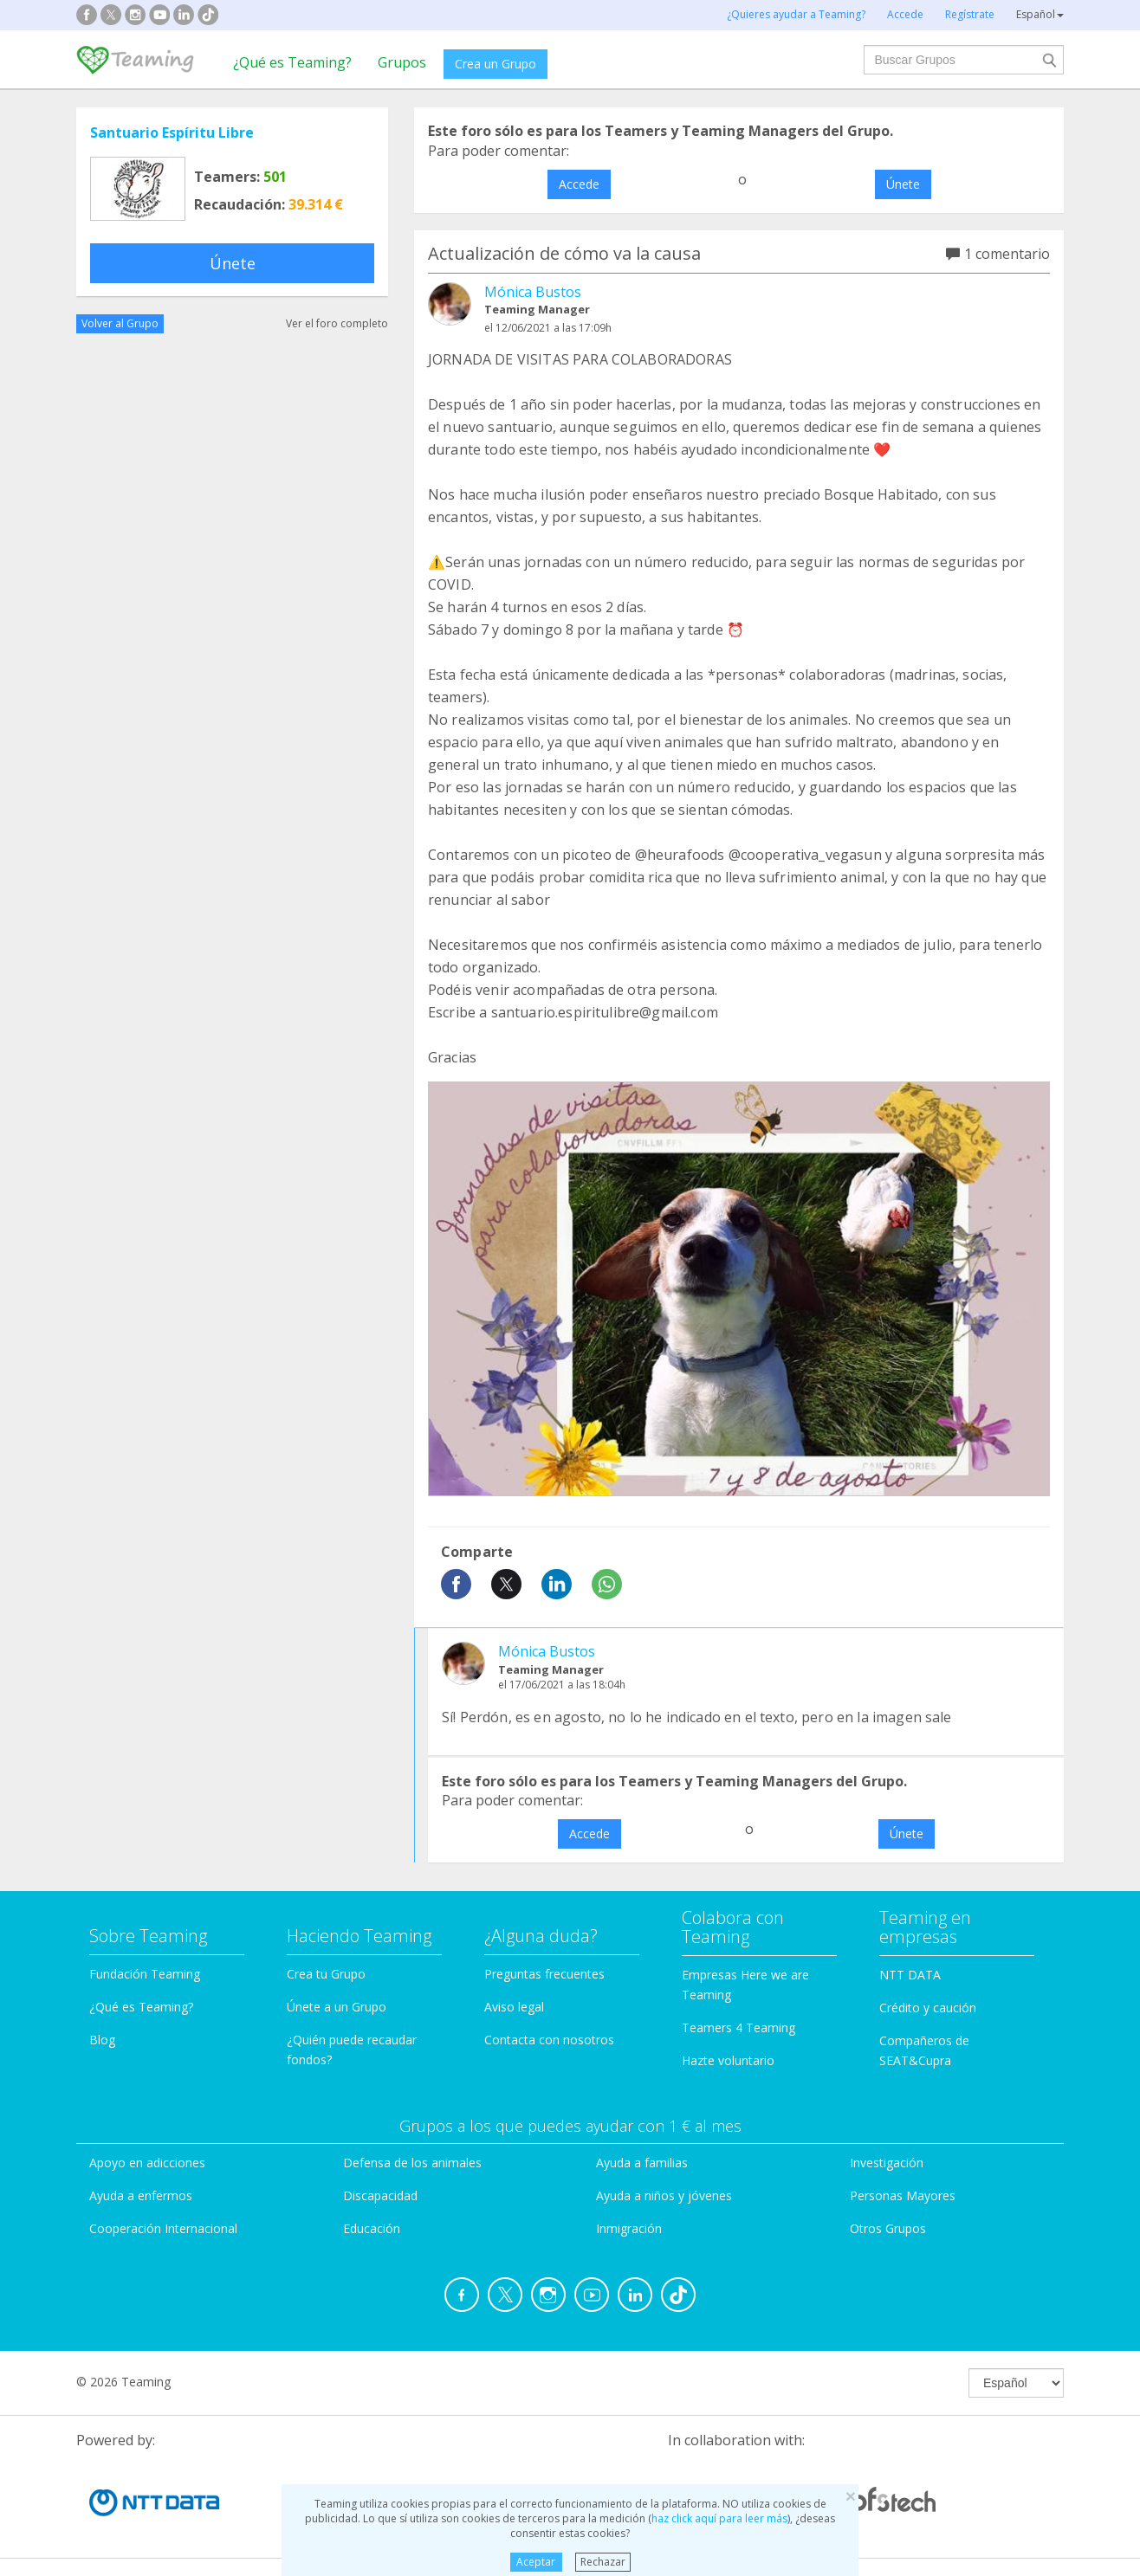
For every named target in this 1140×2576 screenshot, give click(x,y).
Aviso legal (514, 2006)
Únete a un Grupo (336, 2006)
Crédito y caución (927, 2007)
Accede (579, 184)
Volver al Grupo (120, 323)
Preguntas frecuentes (544, 1974)
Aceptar (535, 2561)
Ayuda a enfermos (140, 2195)
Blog (102, 2039)
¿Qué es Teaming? (292, 62)
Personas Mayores (902, 2195)
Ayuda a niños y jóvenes (664, 2195)
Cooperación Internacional (163, 2228)
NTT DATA (910, 1974)
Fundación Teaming (144, 1974)
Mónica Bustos (532, 291)
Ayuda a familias (642, 2162)
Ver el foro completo (337, 323)
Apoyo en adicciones (147, 2162)
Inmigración (629, 2228)
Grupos (402, 62)
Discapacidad (380, 2195)
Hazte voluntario (728, 2060)
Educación (371, 2228)
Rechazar (602, 2561)
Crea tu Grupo (326, 1974)
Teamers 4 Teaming (738, 2027)
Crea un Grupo (495, 63)
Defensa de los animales (412, 2162)
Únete (233, 263)
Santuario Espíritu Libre (172, 132)
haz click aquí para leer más (719, 2518)
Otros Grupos (888, 2228)
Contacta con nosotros (549, 2039)
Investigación (886, 2162)
